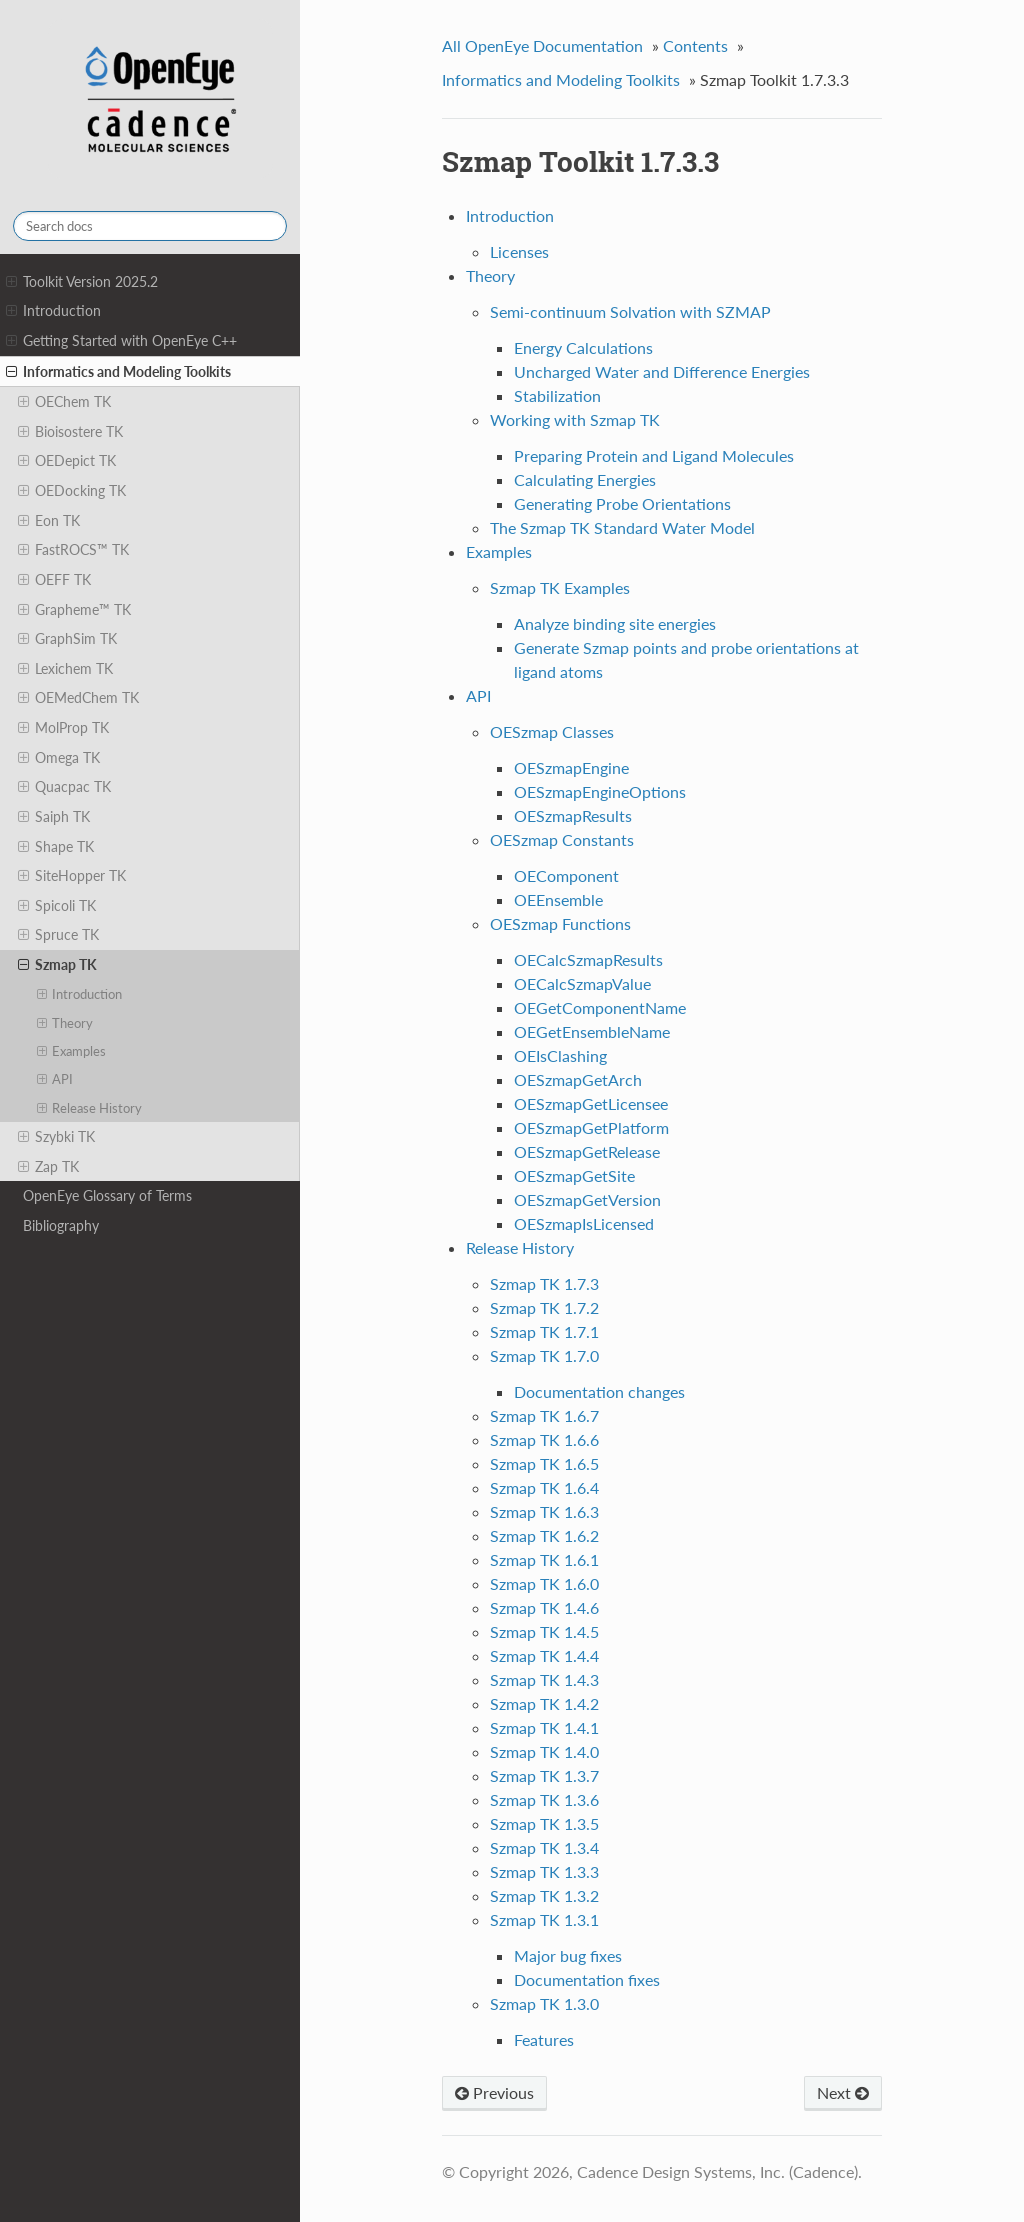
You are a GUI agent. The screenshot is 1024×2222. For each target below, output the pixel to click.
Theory (65, 1023)
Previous (494, 2092)
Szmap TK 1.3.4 (544, 1847)
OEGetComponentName (600, 1007)
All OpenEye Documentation (542, 45)
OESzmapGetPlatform (591, 1127)
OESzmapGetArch (578, 1079)
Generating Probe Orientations (622, 503)
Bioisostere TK (70, 432)
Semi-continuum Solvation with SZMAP (630, 311)
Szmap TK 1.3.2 (544, 1895)
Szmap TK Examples (560, 587)
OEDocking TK (72, 491)
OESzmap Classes (552, 731)
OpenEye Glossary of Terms (107, 1195)
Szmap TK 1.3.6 (544, 1799)
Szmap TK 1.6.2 (544, 1535)
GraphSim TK (67, 639)
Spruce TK (58, 935)
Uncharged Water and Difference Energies (662, 371)
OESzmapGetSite (574, 1175)
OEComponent (566, 875)
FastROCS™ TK (73, 550)
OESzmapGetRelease (587, 1151)
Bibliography (61, 1225)
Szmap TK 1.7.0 (544, 1355)
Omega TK (59, 758)
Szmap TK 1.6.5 (544, 1463)
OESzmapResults (573, 815)
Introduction (53, 311)
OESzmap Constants (562, 839)
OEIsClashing (560, 1055)
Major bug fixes (568, 1955)
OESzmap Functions (560, 923)
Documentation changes (599, 1391)
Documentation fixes (587, 1979)
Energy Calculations (583, 347)
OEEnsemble (558, 899)
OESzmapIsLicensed (584, 1223)
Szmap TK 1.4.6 (544, 1607)
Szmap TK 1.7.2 (544, 1307)
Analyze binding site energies (615, 623)
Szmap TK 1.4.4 (544, 1655)
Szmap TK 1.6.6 (544, 1439)
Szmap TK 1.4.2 (544, 1703)
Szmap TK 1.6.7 (544, 1415)
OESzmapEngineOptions (600, 791)
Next (843, 2092)
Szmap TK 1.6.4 (544, 1487)
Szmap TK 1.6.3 (544, 1511)
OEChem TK (64, 402)
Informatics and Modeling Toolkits (118, 372)
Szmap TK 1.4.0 (544, 1751)
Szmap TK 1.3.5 (544, 1823)
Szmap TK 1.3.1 (544, 1919)
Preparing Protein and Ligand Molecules (654, 455)
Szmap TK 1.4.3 (544, 1679)
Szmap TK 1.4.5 (544, 1631)
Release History (90, 1108)
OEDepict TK (67, 461)
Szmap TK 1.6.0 (544, 1583)
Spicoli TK (57, 906)
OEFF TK (54, 580)
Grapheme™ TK (74, 610)
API (55, 1079)
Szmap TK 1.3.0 (544, 2003)
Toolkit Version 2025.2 (82, 282)
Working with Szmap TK (575, 419)
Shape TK (56, 847)
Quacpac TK (64, 787)
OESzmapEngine (571, 767)
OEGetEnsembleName (592, 1031)
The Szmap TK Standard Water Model (622, 527)
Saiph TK (54, 817)
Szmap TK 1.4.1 (544, 1727)
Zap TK (48, 1167)
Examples (72, 1051)
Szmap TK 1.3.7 (544, 1775)
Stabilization (557, 395)
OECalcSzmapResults (588, 959)
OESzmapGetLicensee (591, 1103)
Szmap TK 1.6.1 (544, 1559)
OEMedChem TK (78, 698)
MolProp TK (63, 728)
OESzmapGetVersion (587, 1199)
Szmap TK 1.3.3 (544, 1871)
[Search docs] (150, 226)
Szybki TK (56, 1137)
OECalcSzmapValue (582, 983)
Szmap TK (57, 965)
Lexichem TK (65, 669)
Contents (695, 45)
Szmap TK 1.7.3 (544, 1283)
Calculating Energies (585, 479)
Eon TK (49, 521)
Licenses (519, 251)
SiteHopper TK (72, 876)
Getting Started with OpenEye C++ (121, 341)
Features (544, 2039)
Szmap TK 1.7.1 (544, 1331)
